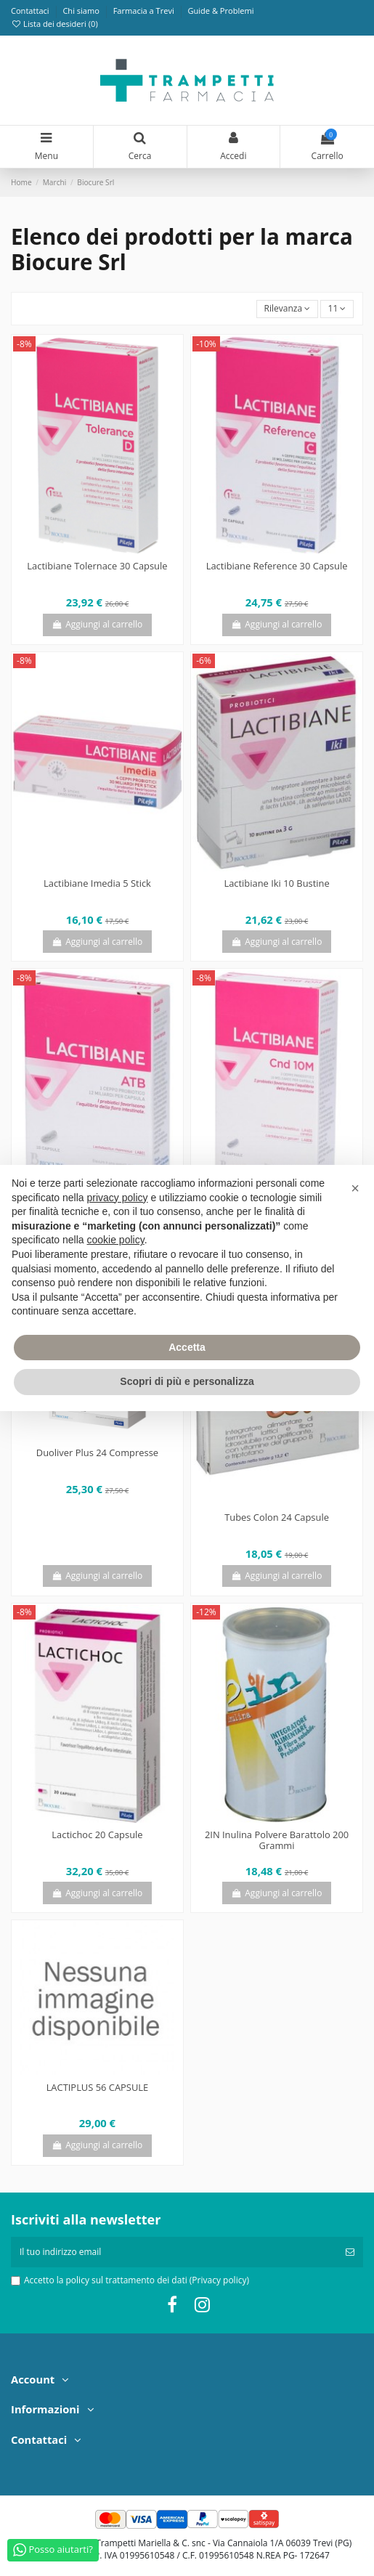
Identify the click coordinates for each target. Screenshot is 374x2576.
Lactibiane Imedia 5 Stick (97, 883)
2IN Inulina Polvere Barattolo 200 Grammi (277, 1840)
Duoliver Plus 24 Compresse (97, 1452)
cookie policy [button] (116, 1240)
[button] (355, 1188)
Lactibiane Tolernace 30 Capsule (97, 565)
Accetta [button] (187, 1347)
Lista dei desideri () (54, 23)
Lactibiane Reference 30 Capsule (277, 565)
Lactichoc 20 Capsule (97, 1834)
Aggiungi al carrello (97, 624)
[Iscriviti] (350, 2252)
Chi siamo (81, 10)
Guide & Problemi (220, 10)
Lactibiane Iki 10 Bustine (276, 883)
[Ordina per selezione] (287, 309)
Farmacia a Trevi (144, 10)
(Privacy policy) (219, 2280)
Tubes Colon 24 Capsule (276, 1517)
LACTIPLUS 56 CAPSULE (97, 2087)
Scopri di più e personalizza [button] (186, 1381)
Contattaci (31, 10)
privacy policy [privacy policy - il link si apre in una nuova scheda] (117, 1197)
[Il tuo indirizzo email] (174, 2252)
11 (337, 308)
